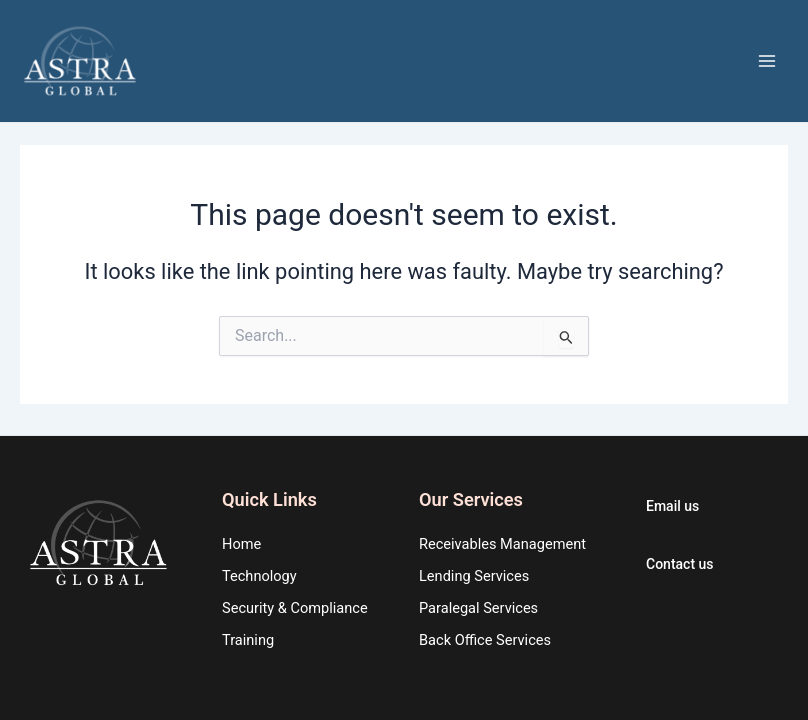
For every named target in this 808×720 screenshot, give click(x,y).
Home (241, 544)
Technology (259, 576)
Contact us (680, 564)
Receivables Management (502, 544)
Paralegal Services (478, 608)
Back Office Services (485, 640)
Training (248, 640)
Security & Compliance (295, 608)
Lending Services (474, 576)
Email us (672, 506)
